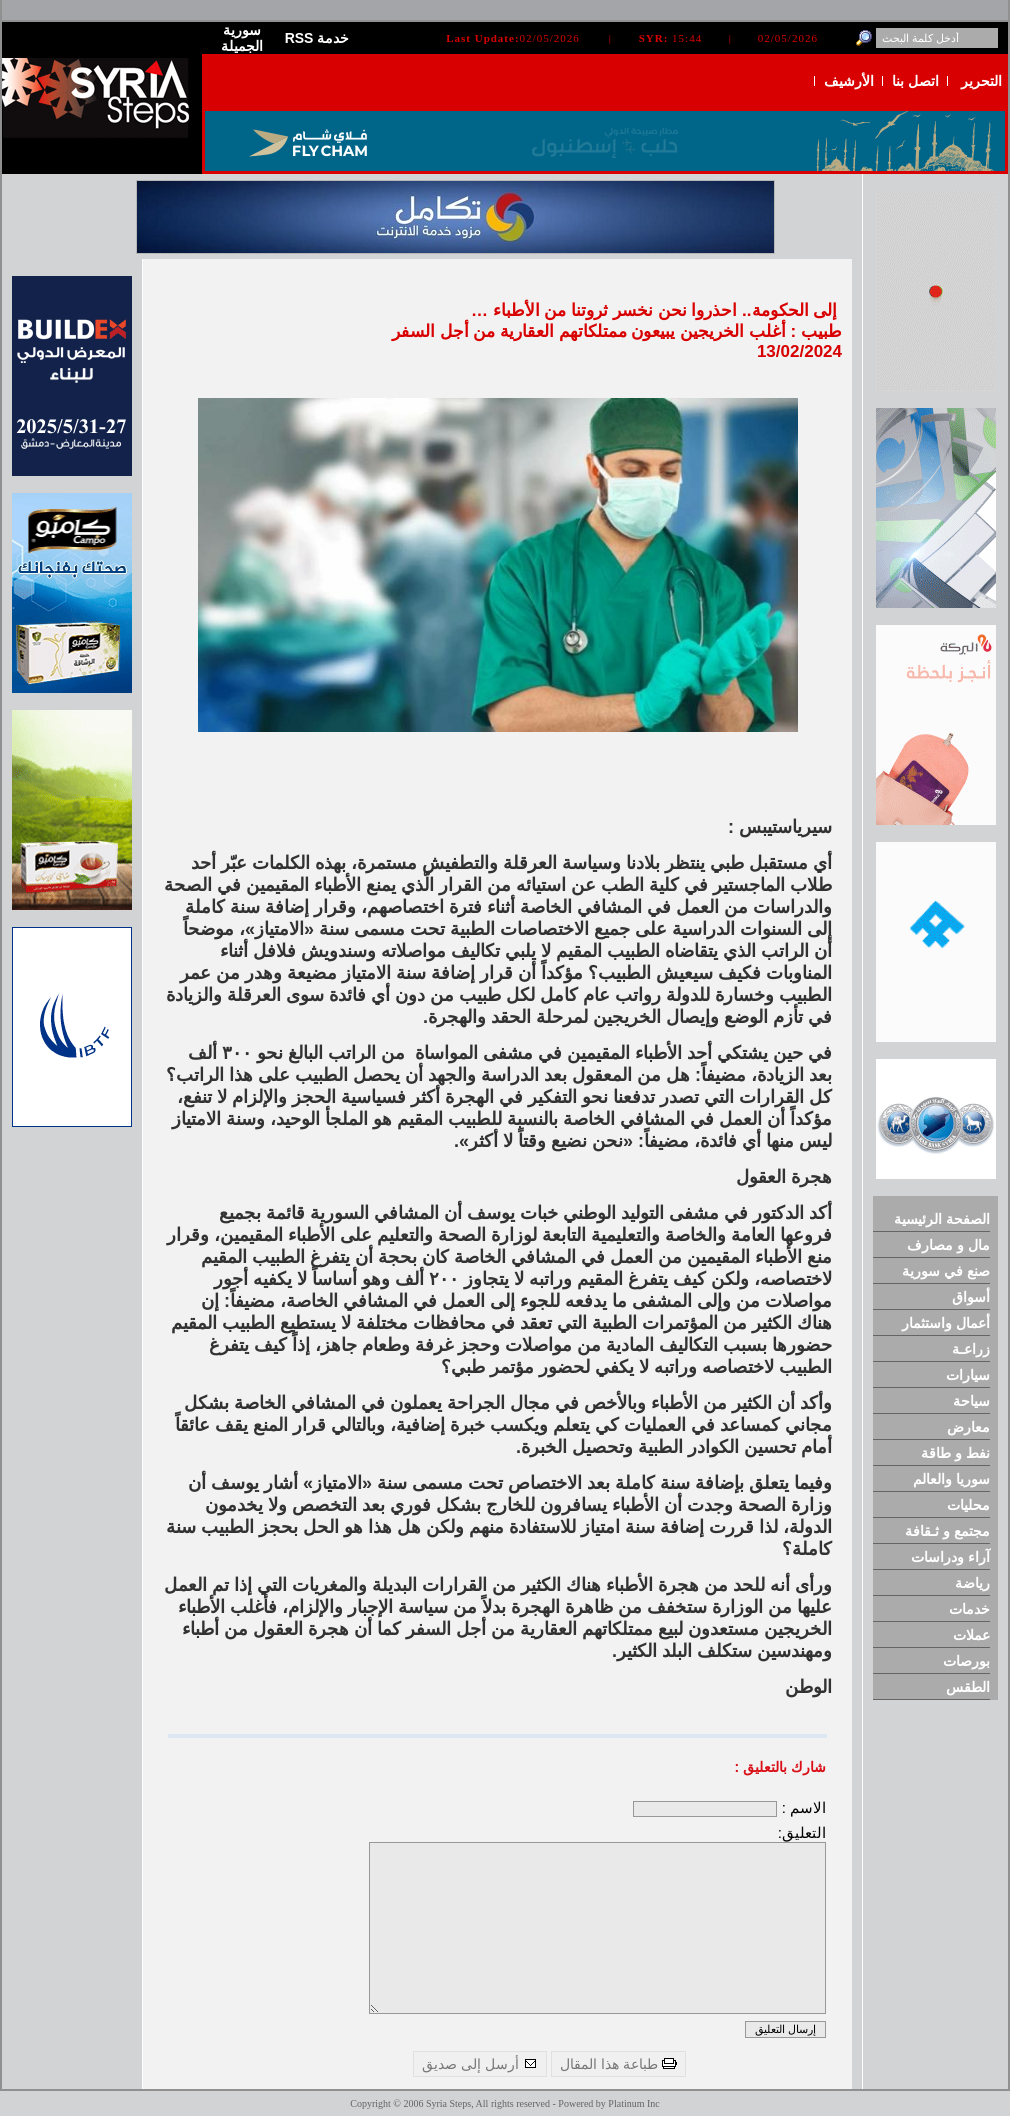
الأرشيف (849, 81)
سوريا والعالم (951, 1479)
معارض (968, 1427)
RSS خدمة (317, 38)
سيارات (968, 1375)
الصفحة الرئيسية (942, 1219)
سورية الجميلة (242, 38)
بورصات (966, 1661)
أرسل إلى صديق (480, 2064)
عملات (971, 1635)
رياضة (972, 1583)
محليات (968, 1505)
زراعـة (971, 1349)
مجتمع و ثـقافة (947, 1531)
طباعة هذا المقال (618, 2064)
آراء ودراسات (950, 1557)
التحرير (981, 81)
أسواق (971, 1297)
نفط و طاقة (955, 1453)
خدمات (969, 1609)
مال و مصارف (948, 1245)
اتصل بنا (915, 81)
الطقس (968, 1687)
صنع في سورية (946, 1271)
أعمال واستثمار (946, 1323)
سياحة (971, 1401)
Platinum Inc (633, 2103)
